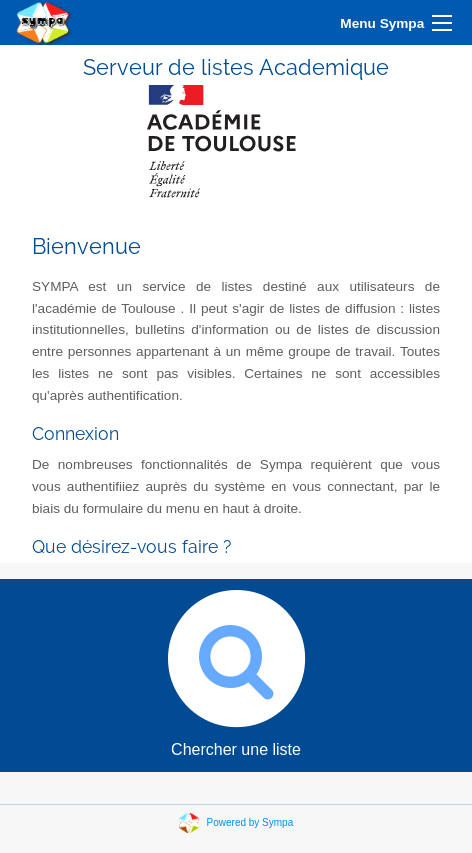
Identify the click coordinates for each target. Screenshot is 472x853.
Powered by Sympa (250, 821)
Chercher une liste (236, 668)
